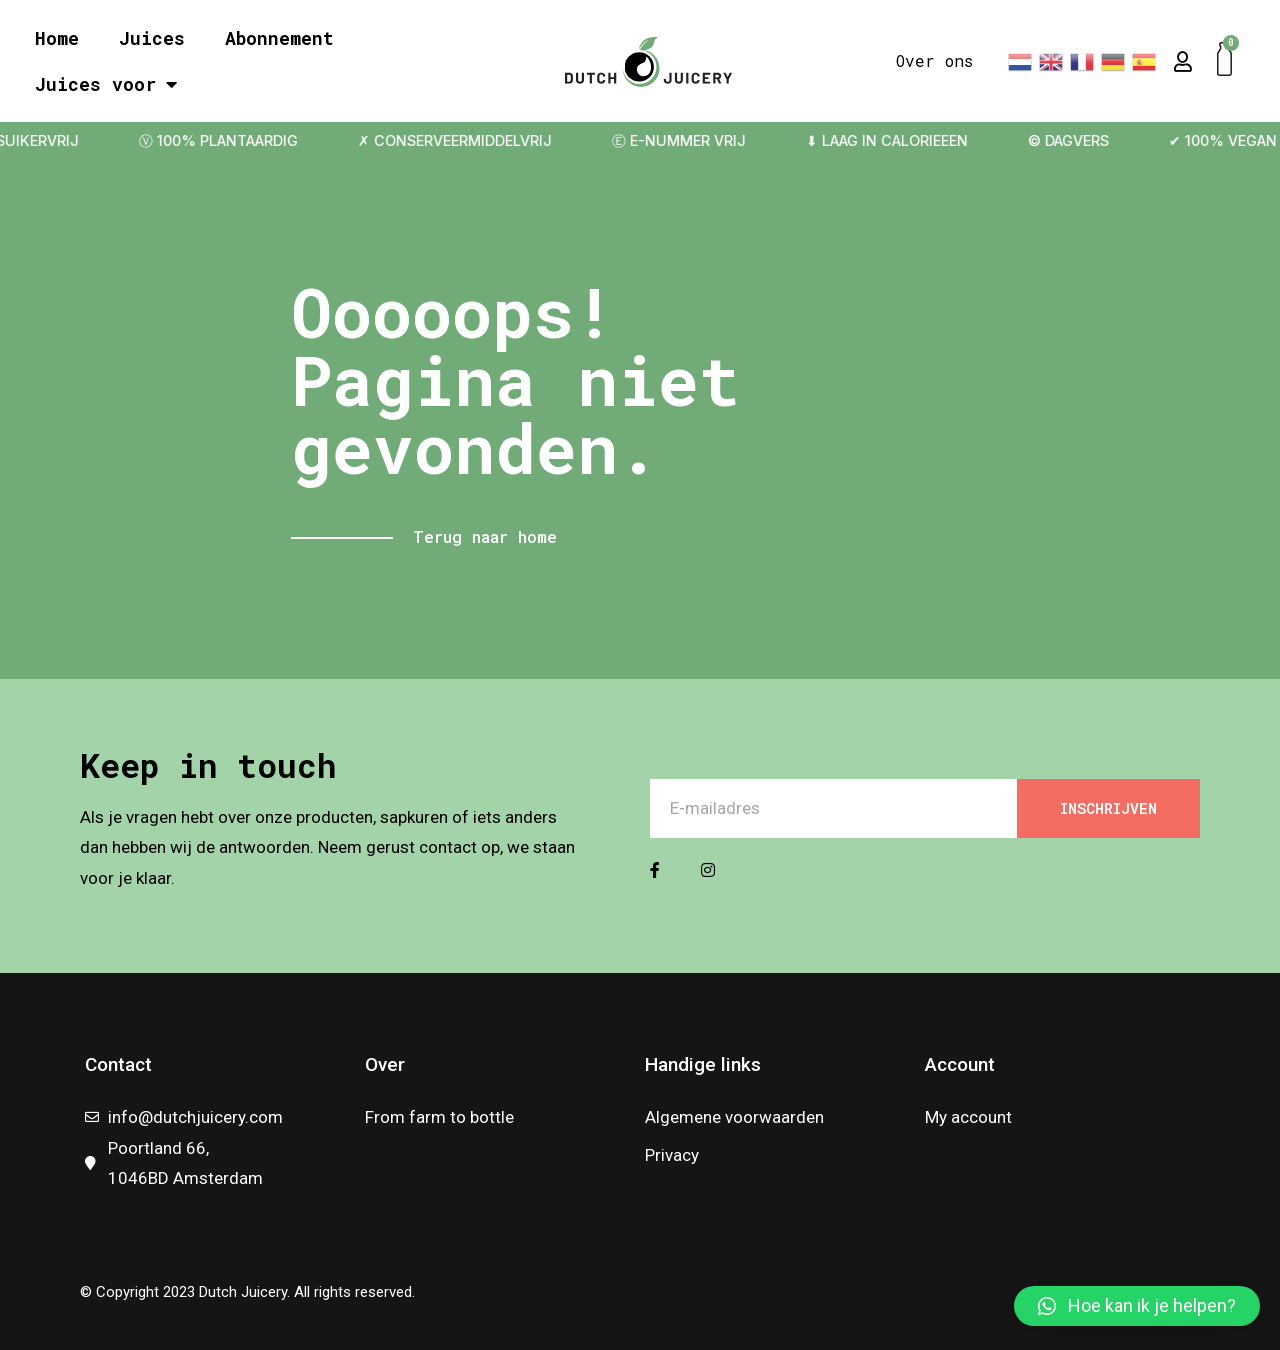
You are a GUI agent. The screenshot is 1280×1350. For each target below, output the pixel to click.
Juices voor (106, 84)
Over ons (934, 60)
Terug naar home (485, 536)
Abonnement (279, 38)
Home (57, 38)
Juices (152, 38)
